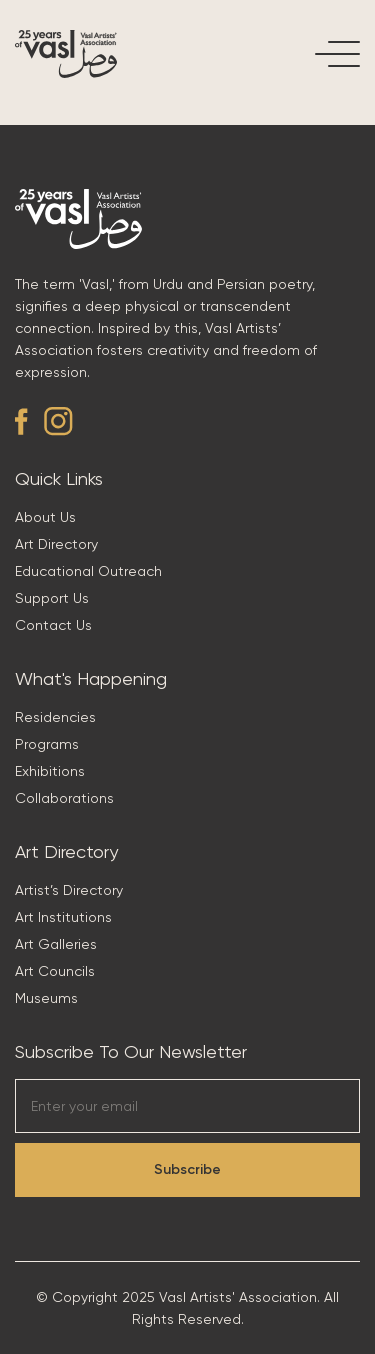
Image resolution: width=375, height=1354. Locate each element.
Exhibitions (50, 771)
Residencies (55, 717)
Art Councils (55, 971)
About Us (45, 517)
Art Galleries (56, 944)
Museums (46, 998)
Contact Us (53, 625)
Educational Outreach (88, 571)
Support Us (52, 598)
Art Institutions (63, 917)
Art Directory (56, 544)
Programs (47, 744)
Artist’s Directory (69, 890)
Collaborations (64, 798)
